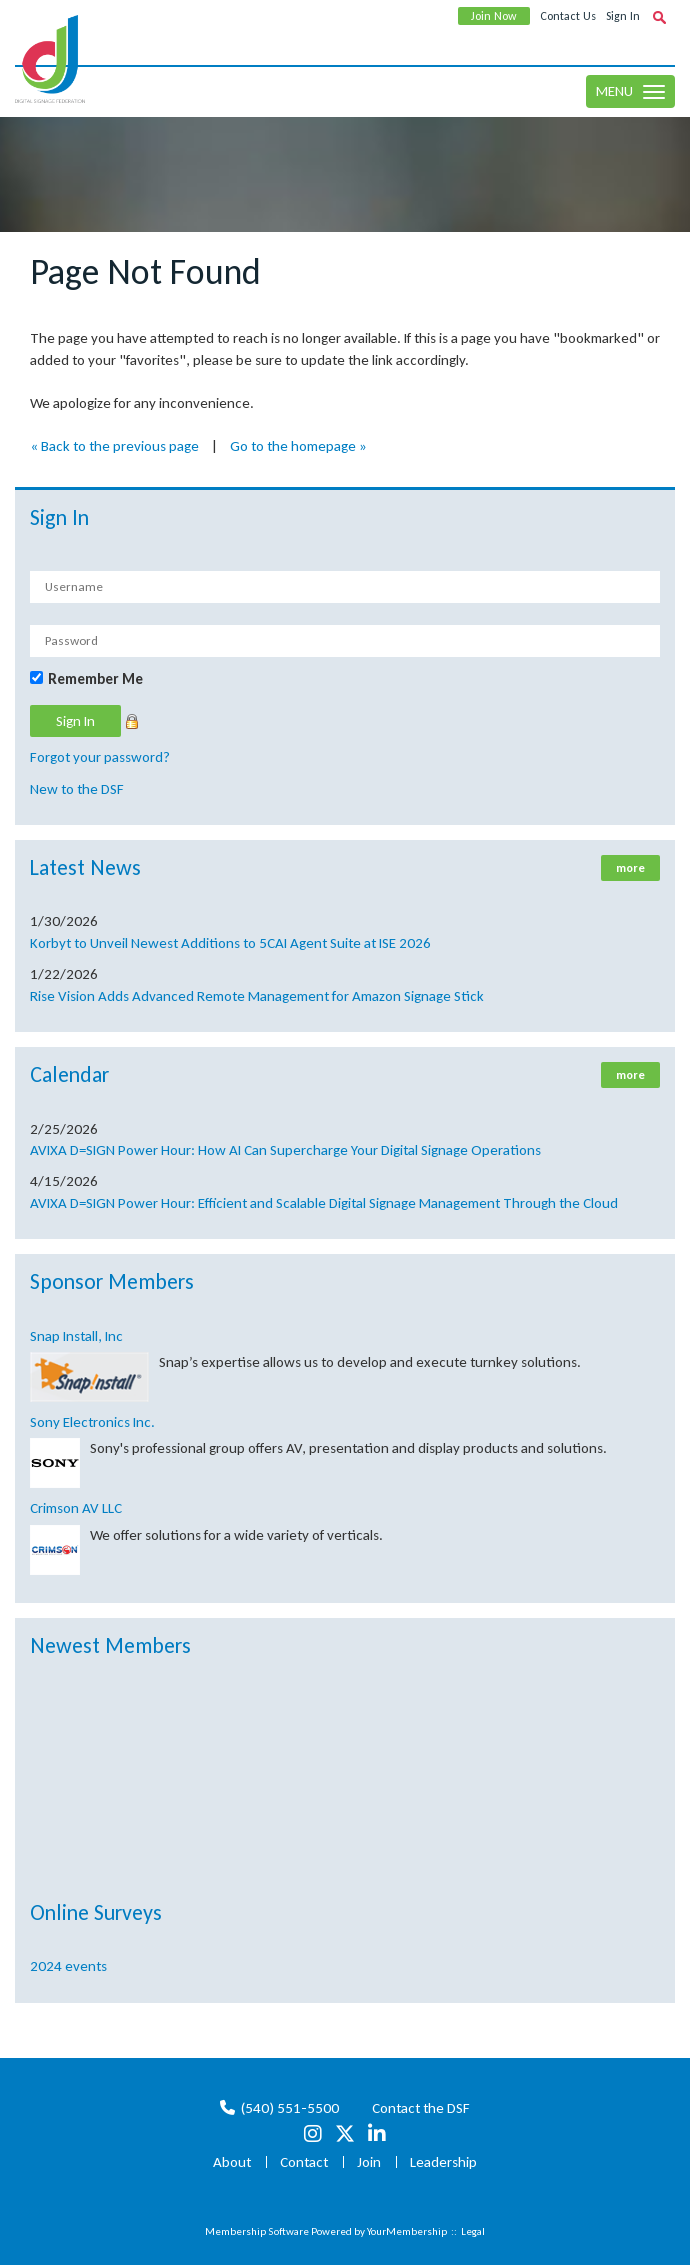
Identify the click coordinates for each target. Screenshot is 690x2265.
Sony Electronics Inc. (92, 1422)
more (630, 868)
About (232, 2162)
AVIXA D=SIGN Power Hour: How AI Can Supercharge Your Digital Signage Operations (285, 1150)
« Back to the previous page (114, 446)
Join (369, 2162)
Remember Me (95, 679)
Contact (304, 2162)
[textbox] (659, 17)
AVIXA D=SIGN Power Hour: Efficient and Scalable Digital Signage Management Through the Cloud (324, 1203)
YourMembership (407, 2231)
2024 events (68, 1966)
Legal (473, 2231)
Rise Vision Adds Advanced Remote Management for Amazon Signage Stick (257, 996)
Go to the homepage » (298, 446)
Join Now (494, 16)
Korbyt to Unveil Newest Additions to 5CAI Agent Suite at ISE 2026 (230, 943)
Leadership (443, 2162)
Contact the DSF (421, 2108)
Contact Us (568, 16)
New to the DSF (77, 789)
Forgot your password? (100, 757)
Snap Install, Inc (76, 1336)
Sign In (623, 16)
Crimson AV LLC (76, 1508)
